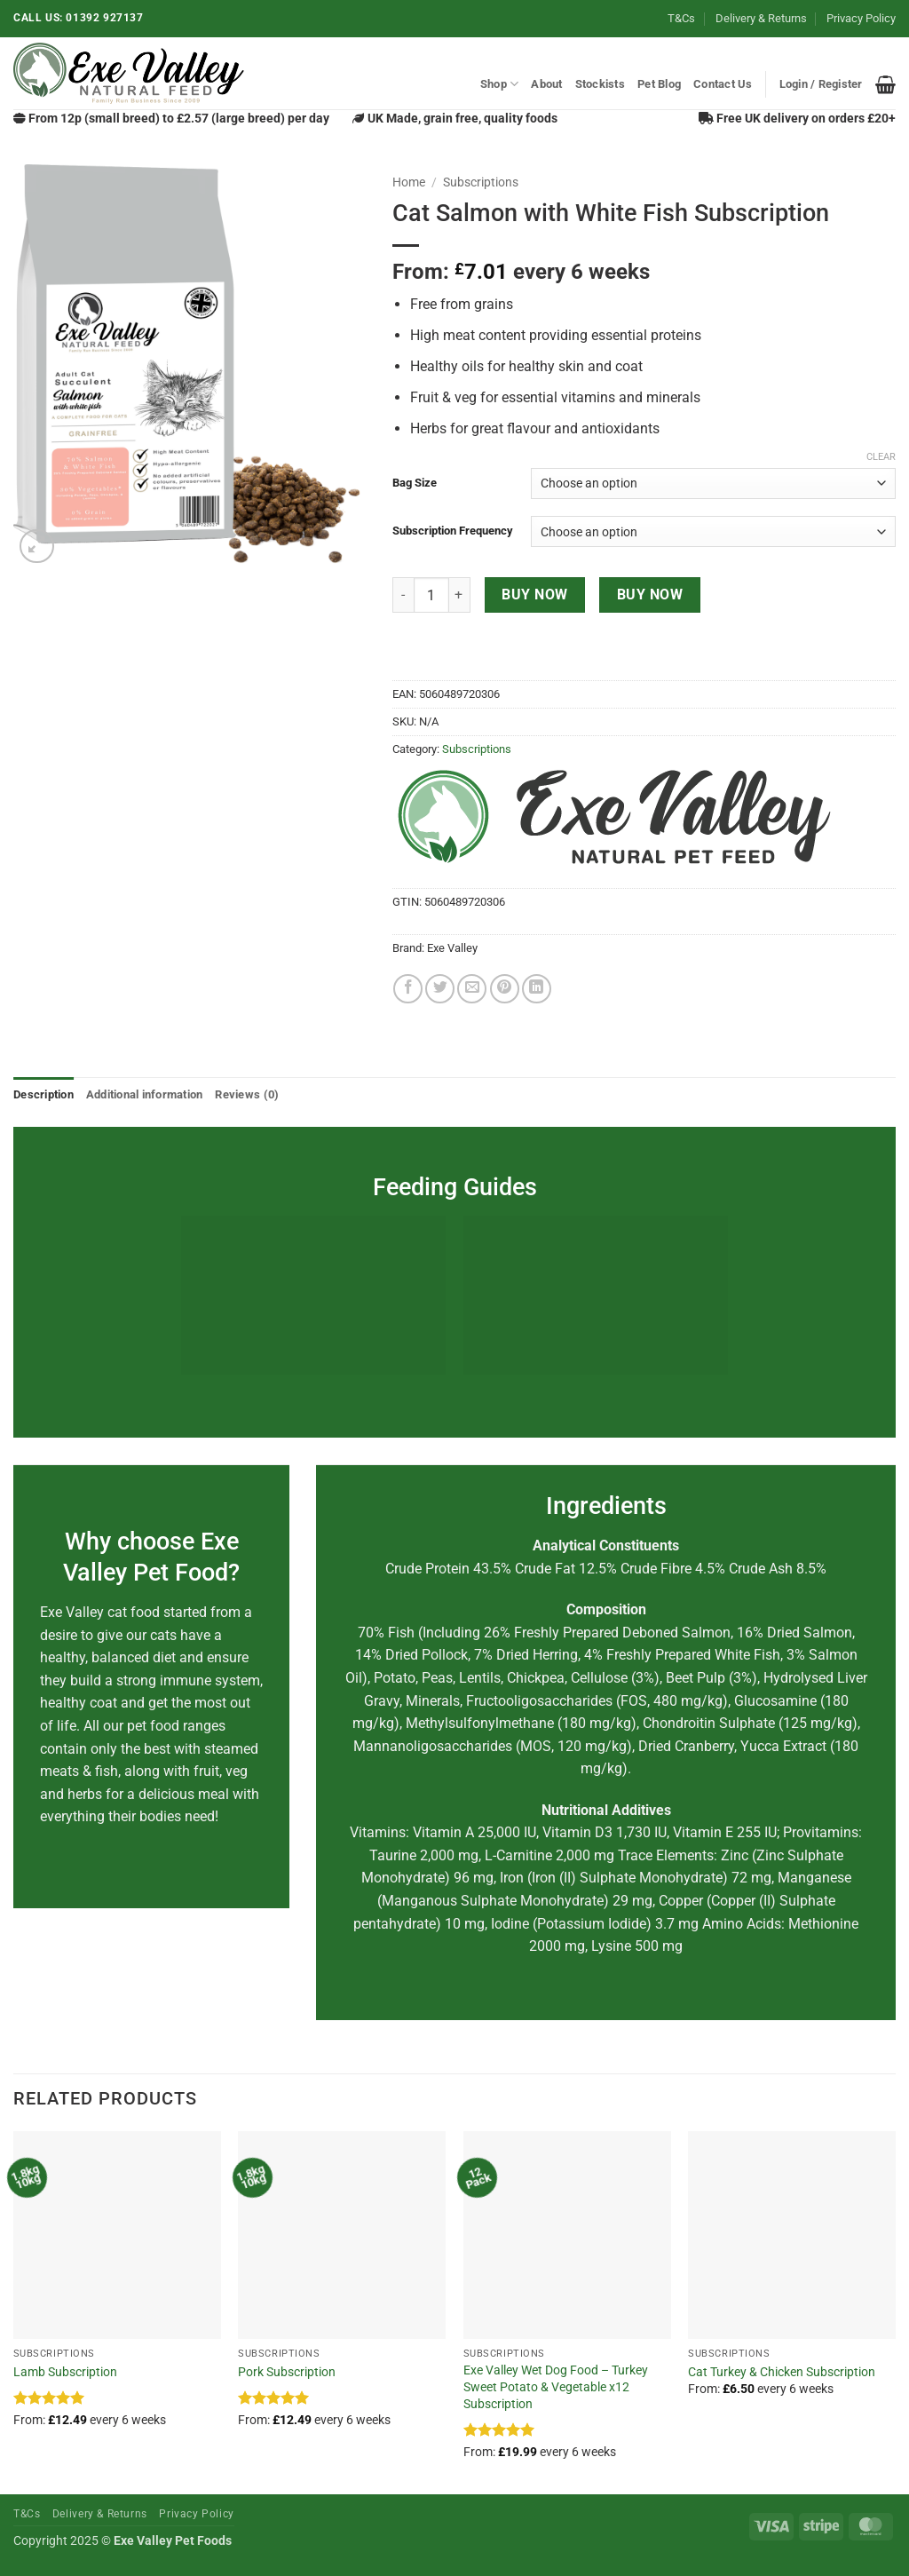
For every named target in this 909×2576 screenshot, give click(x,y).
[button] (821, 83)
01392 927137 (104, 18)
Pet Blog (659, 84)
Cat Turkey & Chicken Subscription (781, 2372)
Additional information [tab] (144, 1094)
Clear (881, 457)
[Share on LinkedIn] (536, 988)
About (546, 84)
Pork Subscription (287, 2372)
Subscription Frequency (452, 530)
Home (408, 182)
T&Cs (681, 18)
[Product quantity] (431, 595)
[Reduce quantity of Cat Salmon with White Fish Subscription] (403, 595)
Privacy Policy (861, 18)
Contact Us (723, 84)
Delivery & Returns (761, 18)
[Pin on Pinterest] (504, 988)
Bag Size (414, 482)
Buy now (534, 595)
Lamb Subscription (65, 2372)
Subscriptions (480, 182)
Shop (499, 83)
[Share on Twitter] (439, 988)
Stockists (600, 84)
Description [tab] (43, 1094)
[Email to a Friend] (471, 988)
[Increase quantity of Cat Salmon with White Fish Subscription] (459, 595)
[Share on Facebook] (408, 988)
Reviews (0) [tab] (247, 1094)
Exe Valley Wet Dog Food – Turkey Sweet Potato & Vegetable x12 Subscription (555, 2387)
